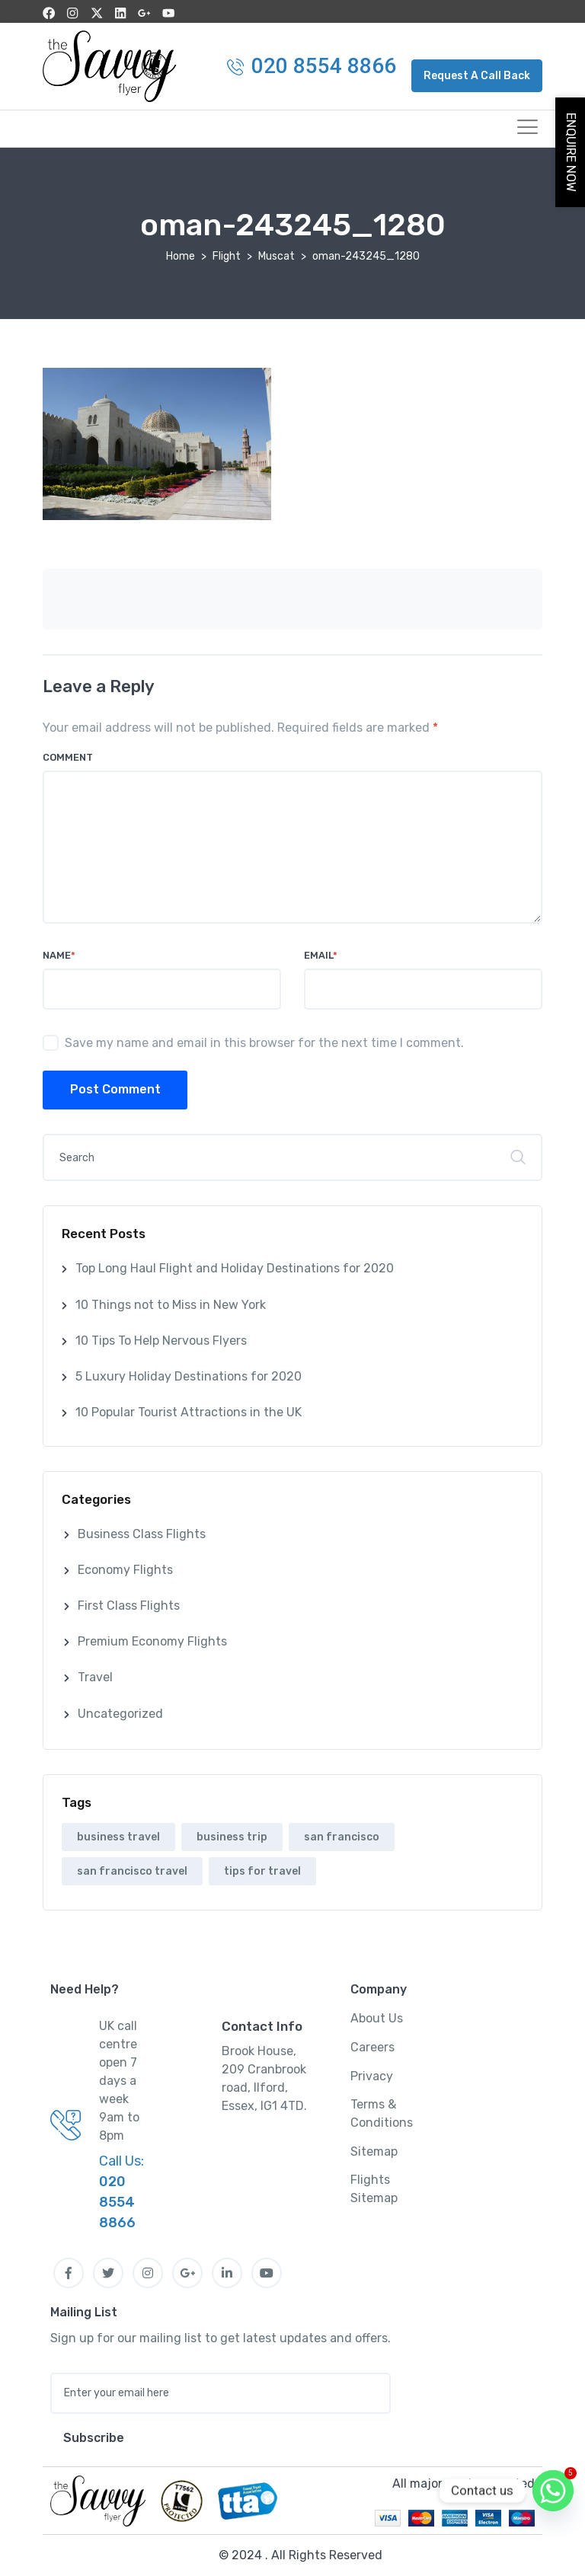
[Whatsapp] (553, 2490)
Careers (372, 2047)
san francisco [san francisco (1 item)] (341, 1836)
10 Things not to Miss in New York (170, 1304)
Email (320, 954)
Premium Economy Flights (152, 1641)
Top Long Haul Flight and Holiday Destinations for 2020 (234, 1268)
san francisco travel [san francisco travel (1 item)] (132, 1870)
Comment (68, 756)
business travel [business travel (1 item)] (118, 1836)
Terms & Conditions (381, 2113)
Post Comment (115, 1089)
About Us (376, 2018)
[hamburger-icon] (525, 128)
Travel (95, 1677)
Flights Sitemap (374, 2188)
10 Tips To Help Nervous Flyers (161, 1340)
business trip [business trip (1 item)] (232, 1836)
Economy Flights (125, 1569)
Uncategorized (120, 1713)
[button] (476, 75)
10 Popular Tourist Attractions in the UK (188, 1412)
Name (59, 954)
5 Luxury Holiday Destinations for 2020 (188, 1376)
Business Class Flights (142, 1533)
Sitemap (374, 2150)
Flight (227, 255)
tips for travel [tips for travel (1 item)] (262, 1870)
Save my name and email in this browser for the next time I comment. (264, 1042)
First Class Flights (129, 1605)
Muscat (276, 255)
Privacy (371, 2075)
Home (180, 255)
